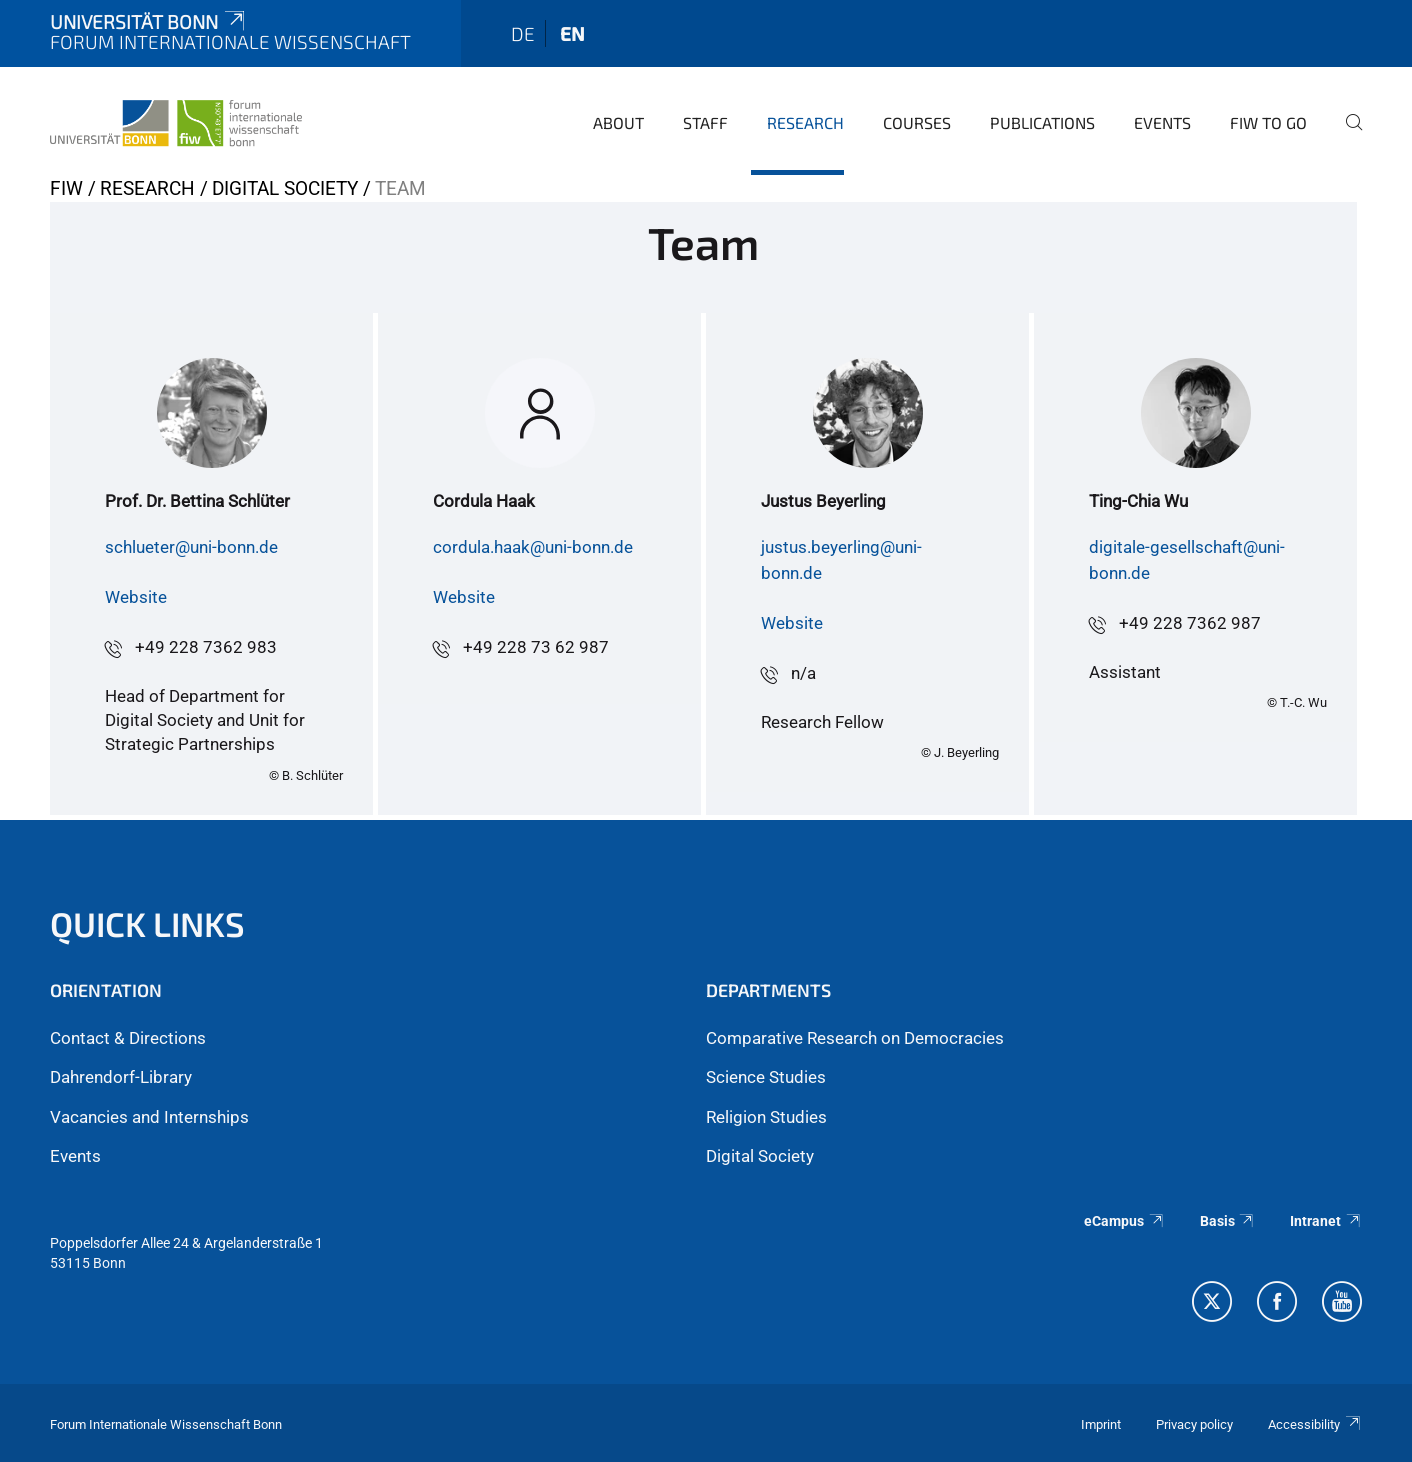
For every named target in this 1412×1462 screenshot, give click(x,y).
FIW (66, 188)
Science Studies (766, 1077)
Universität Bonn (149, 21)
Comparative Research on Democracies (855, 1038)
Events (1162, 122)
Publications (1042, 122)
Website (136, 597)
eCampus (1124, 1221)
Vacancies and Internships (149, 1117)
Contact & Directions (128, 1038)
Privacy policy (1194, 1424)
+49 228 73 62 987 (536, 647)
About (618, 122)
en (572, 33)
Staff (705, 122)
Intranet (1326, 1221)
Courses (917, 122)
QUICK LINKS (147, 923)
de (523, 33)
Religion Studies (766, 1117)
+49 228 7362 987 (1190, 623)
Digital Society (285, 188)
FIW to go (1268, 122)
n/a (803, 673)
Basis (1228, 1221)
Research (805, 122)
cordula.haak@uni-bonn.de (533, 547)
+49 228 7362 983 (206, 647)
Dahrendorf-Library (121, 1077)
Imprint (1101, 1424)
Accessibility (1315, 1424)
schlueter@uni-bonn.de (191, 547)
